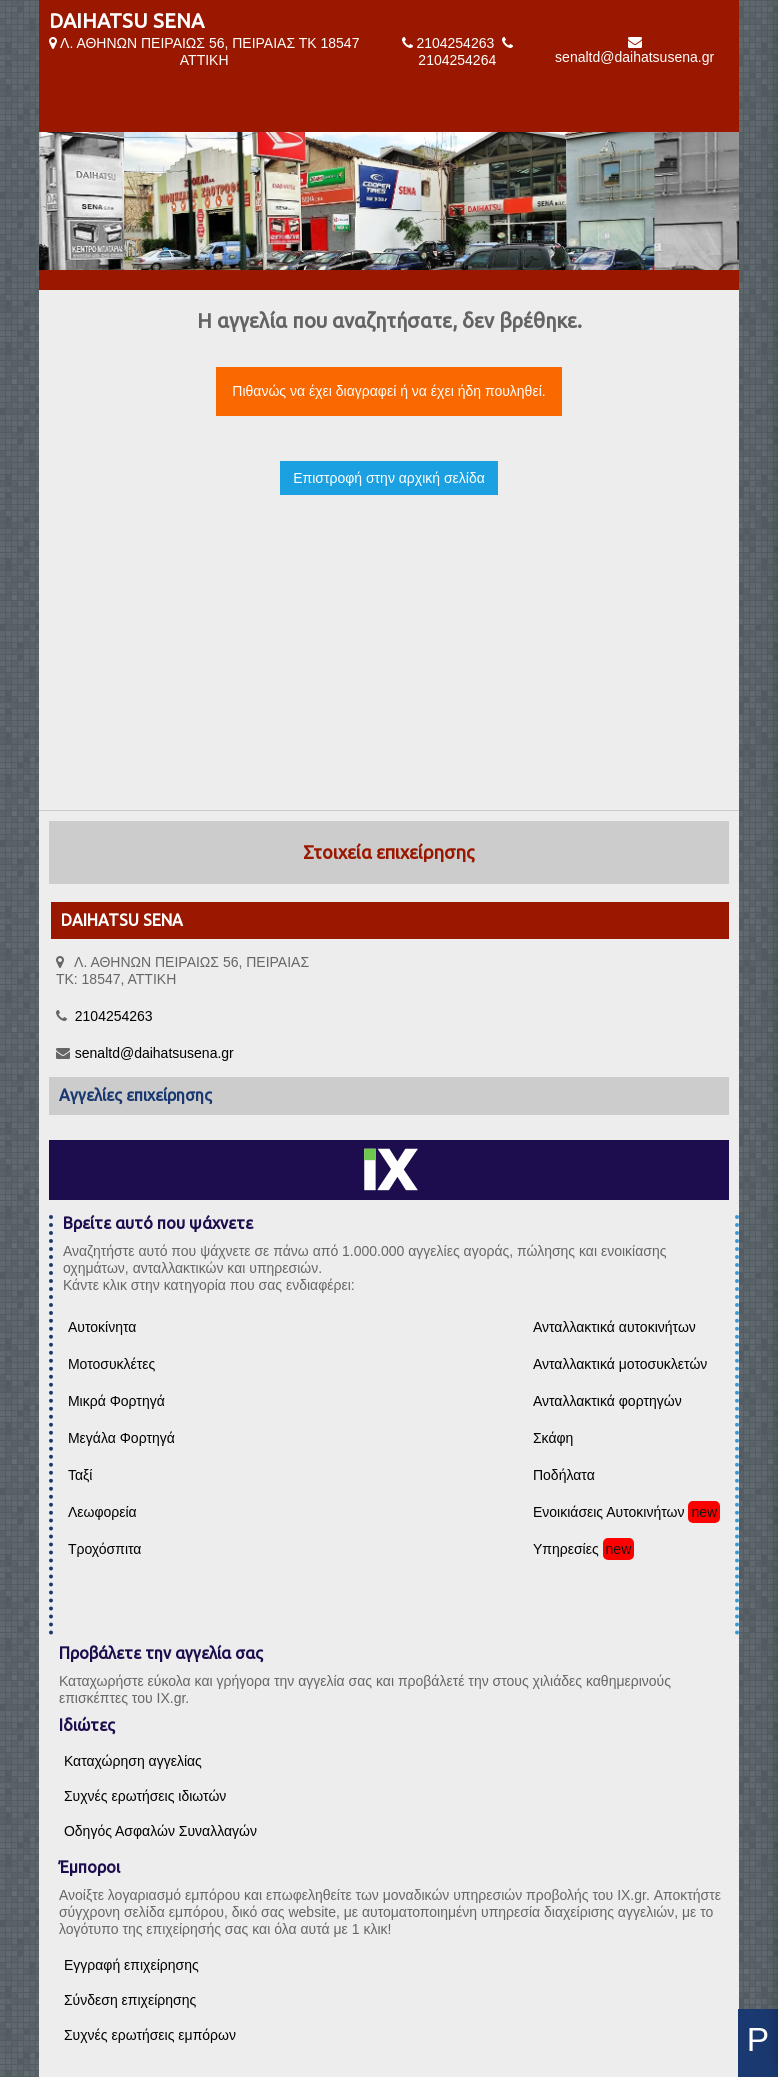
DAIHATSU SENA (126, 20)
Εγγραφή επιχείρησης (131, 1965)
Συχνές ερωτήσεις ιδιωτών (145, 1796)
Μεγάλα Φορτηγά (121, 1438)
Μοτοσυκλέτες (111, 1364)
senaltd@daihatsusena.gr (634, 57)
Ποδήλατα (564, 1475)
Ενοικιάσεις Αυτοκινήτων (609, 1512)
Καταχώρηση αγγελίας (133, 1761)
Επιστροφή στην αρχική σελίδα (389, 478)
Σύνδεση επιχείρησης (130, 2000)
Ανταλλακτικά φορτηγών (607, 1401)
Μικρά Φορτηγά (116, 1401)
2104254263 (455, 43)
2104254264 (457, 60)
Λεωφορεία (102, 1512)
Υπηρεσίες (566, 1549)
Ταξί (80, 1475)
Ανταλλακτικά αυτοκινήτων (614, 1327)
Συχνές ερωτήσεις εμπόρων (150, 2035)
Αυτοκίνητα (102, 1327)
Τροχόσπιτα (105, 1549)
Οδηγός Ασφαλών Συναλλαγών (160, 1831)
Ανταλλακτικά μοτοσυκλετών (620, 1364)
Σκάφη (553, 1438)
